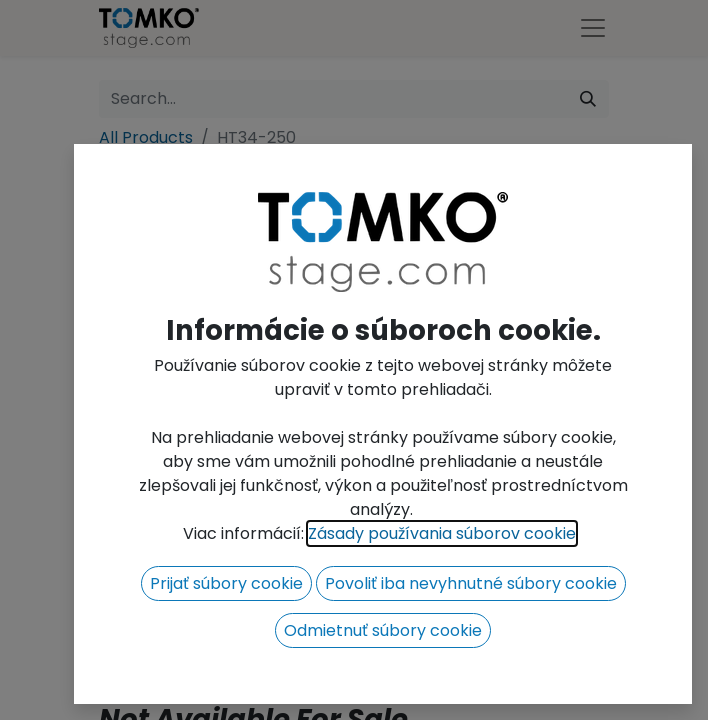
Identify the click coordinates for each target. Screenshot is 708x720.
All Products (146, 137)
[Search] (588, 99)
